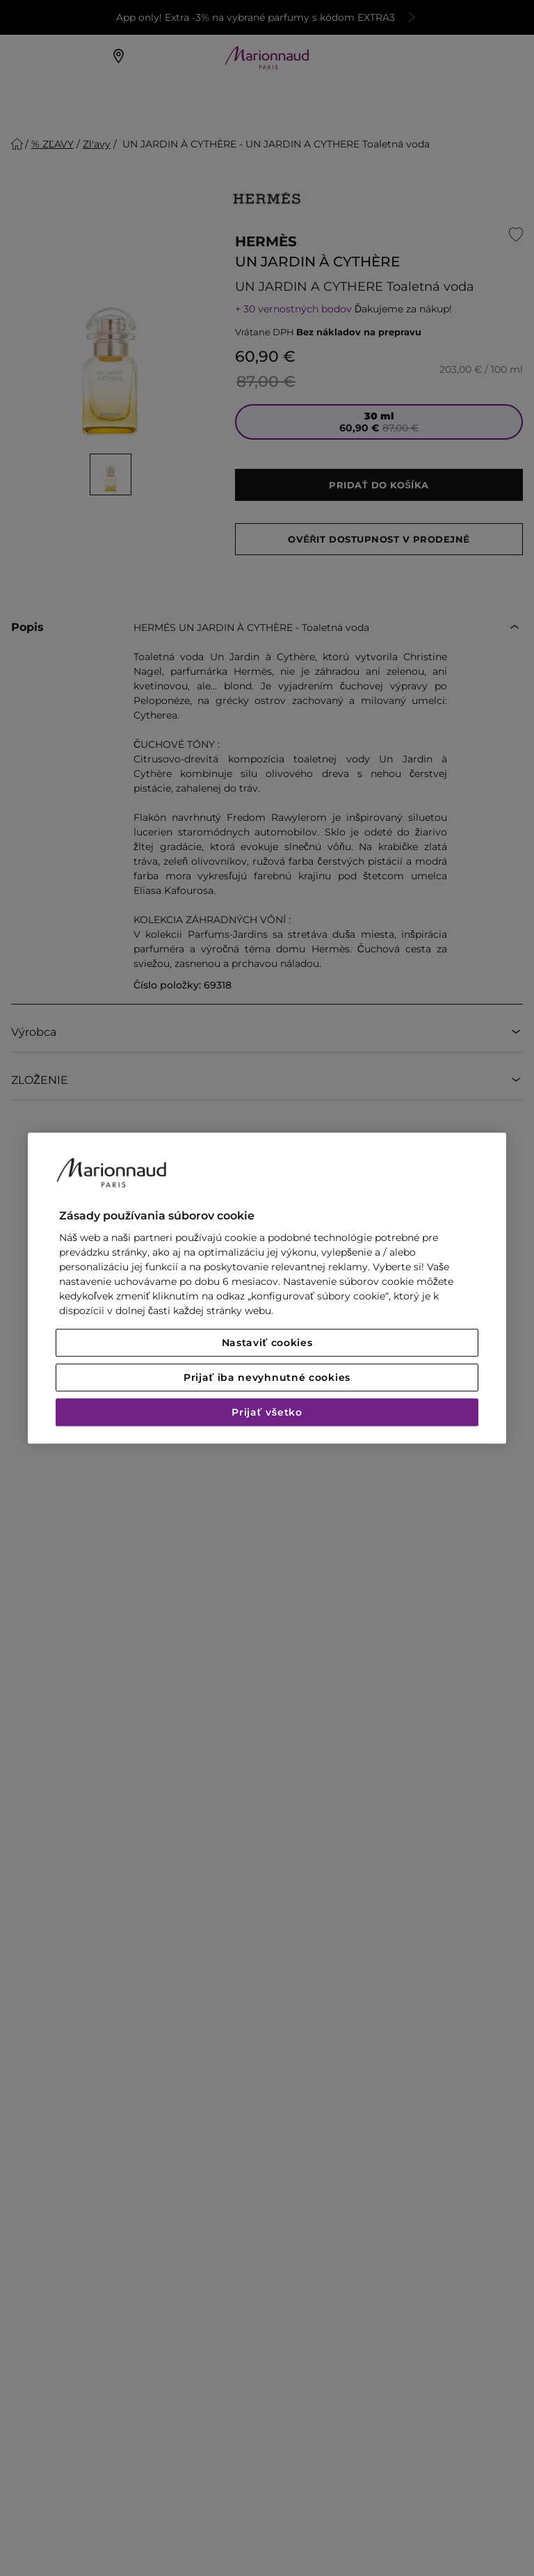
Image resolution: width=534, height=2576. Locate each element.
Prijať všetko (267, 1412)
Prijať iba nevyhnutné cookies (267, 1377)
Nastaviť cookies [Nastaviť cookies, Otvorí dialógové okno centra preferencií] (267, 1342)
